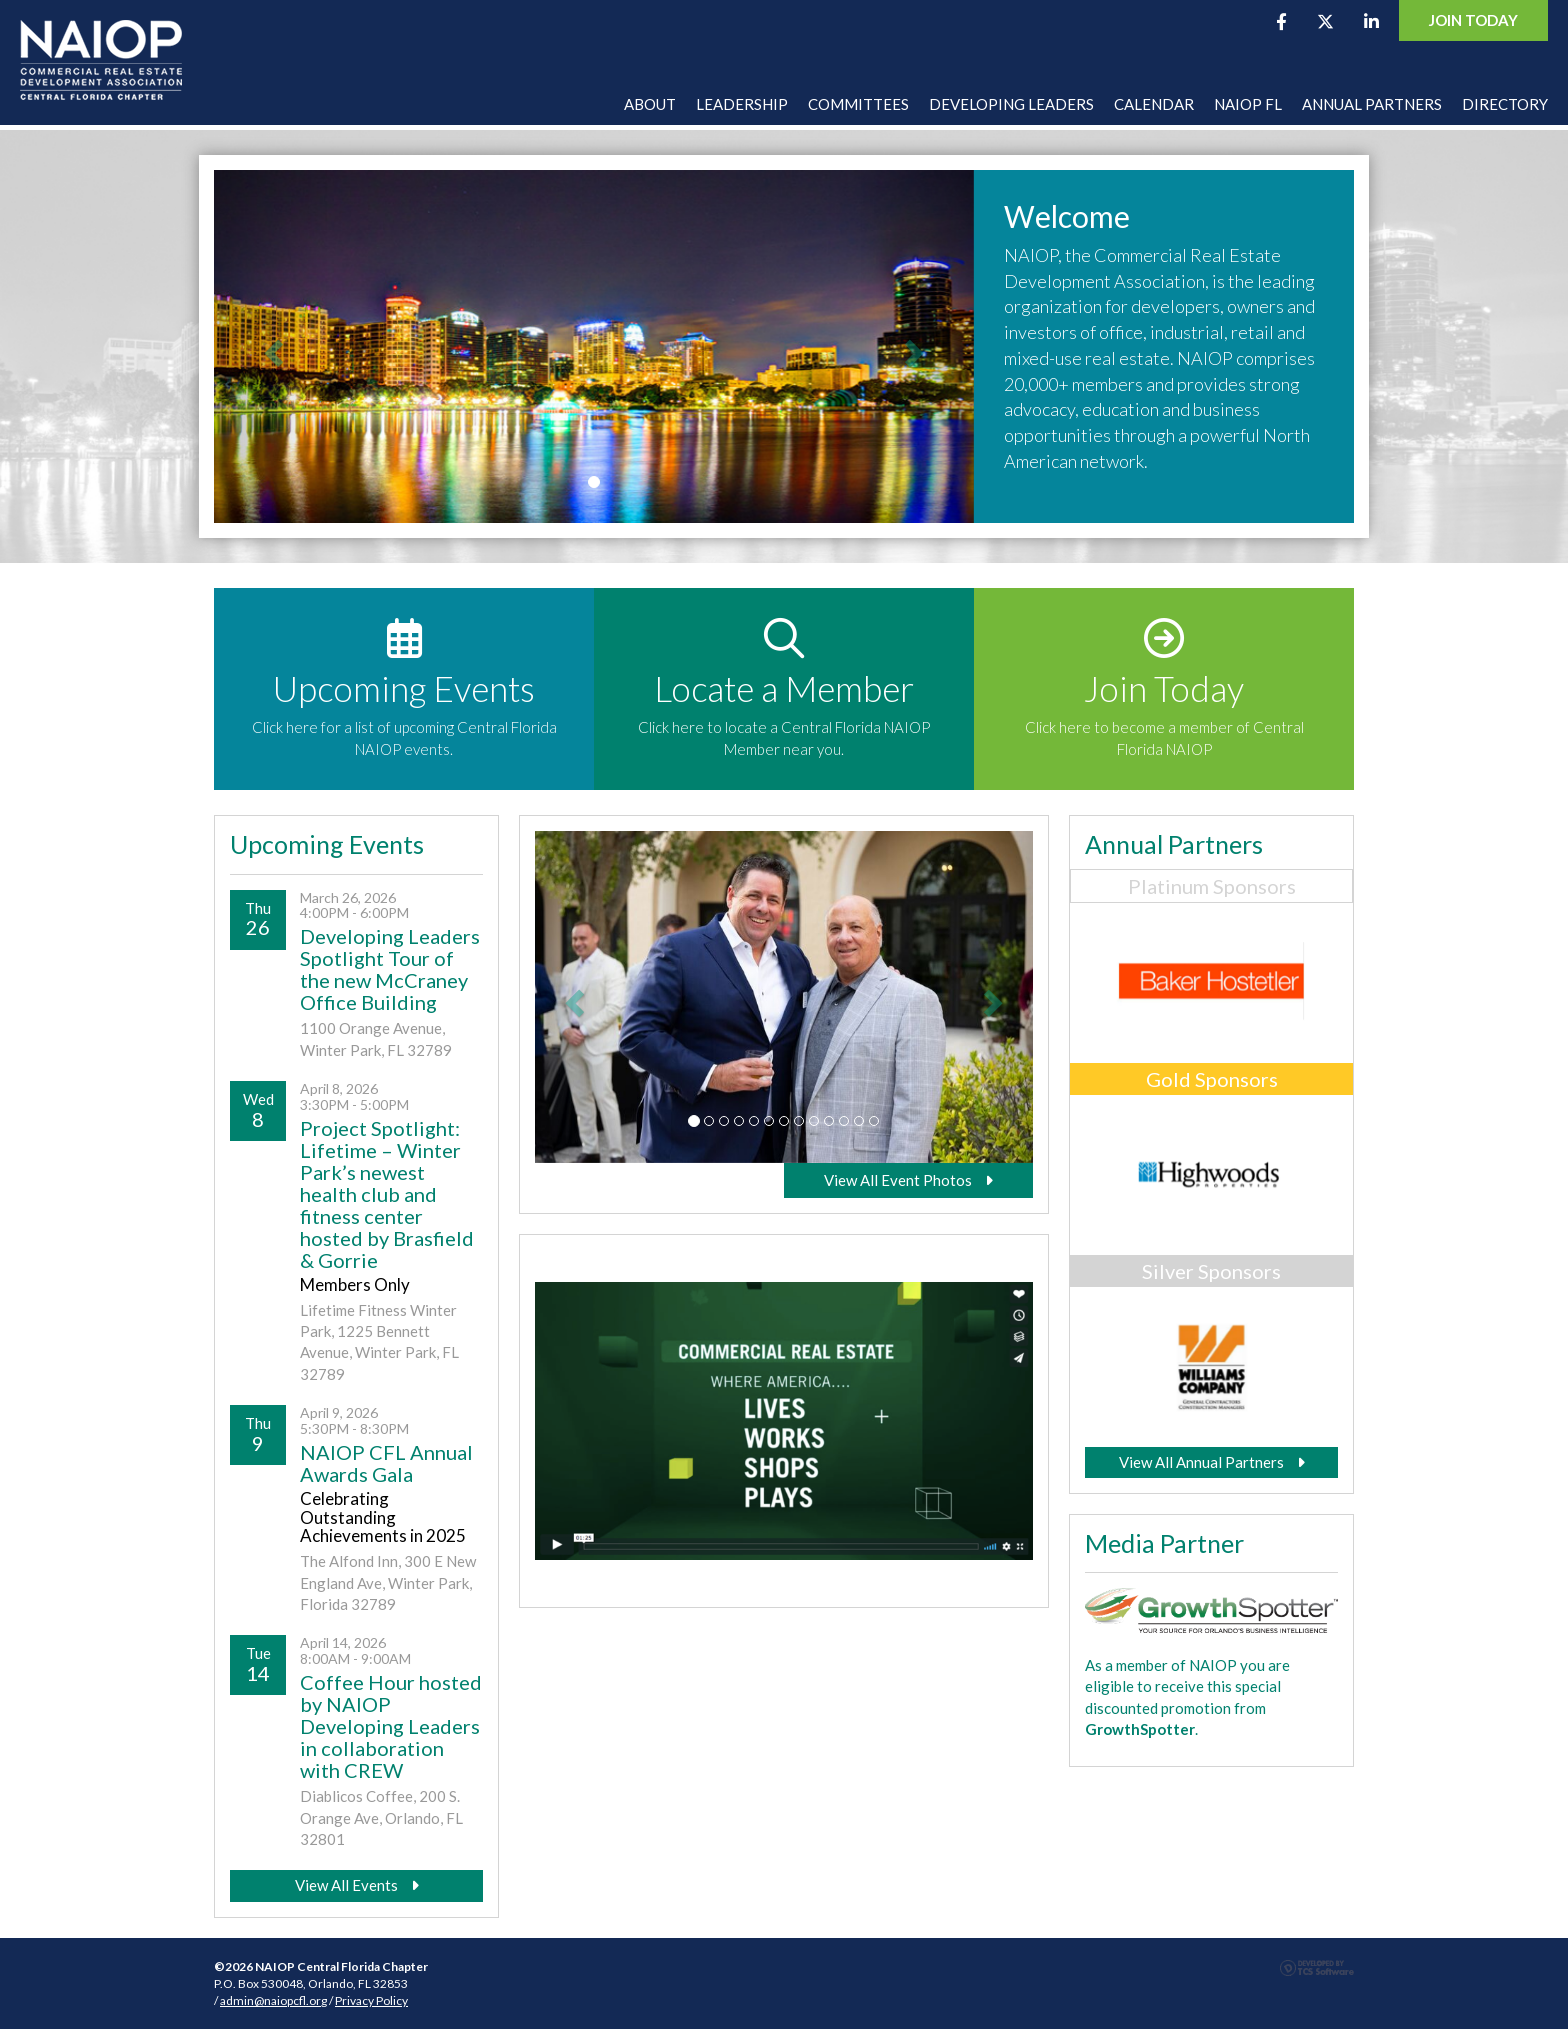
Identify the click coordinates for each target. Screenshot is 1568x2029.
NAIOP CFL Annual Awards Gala (386, 1463)
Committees (858, 104)
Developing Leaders (1011, 104)
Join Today (1473, 20)
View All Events (357, 1885)
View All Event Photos (908, 1180)
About (650, 104)
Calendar (1154, 104)
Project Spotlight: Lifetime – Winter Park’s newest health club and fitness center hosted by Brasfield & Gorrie (387, 1194)
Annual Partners (1372, 104)
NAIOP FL (1248, 104)
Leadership (742, 104)
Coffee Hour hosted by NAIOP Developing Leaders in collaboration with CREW (391, 1726)
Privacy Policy (371, 2000)
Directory (1505, 104)
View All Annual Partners (1212, 1462)
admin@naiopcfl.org (273, 2000)
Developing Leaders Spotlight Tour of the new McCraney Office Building (390, 969)
